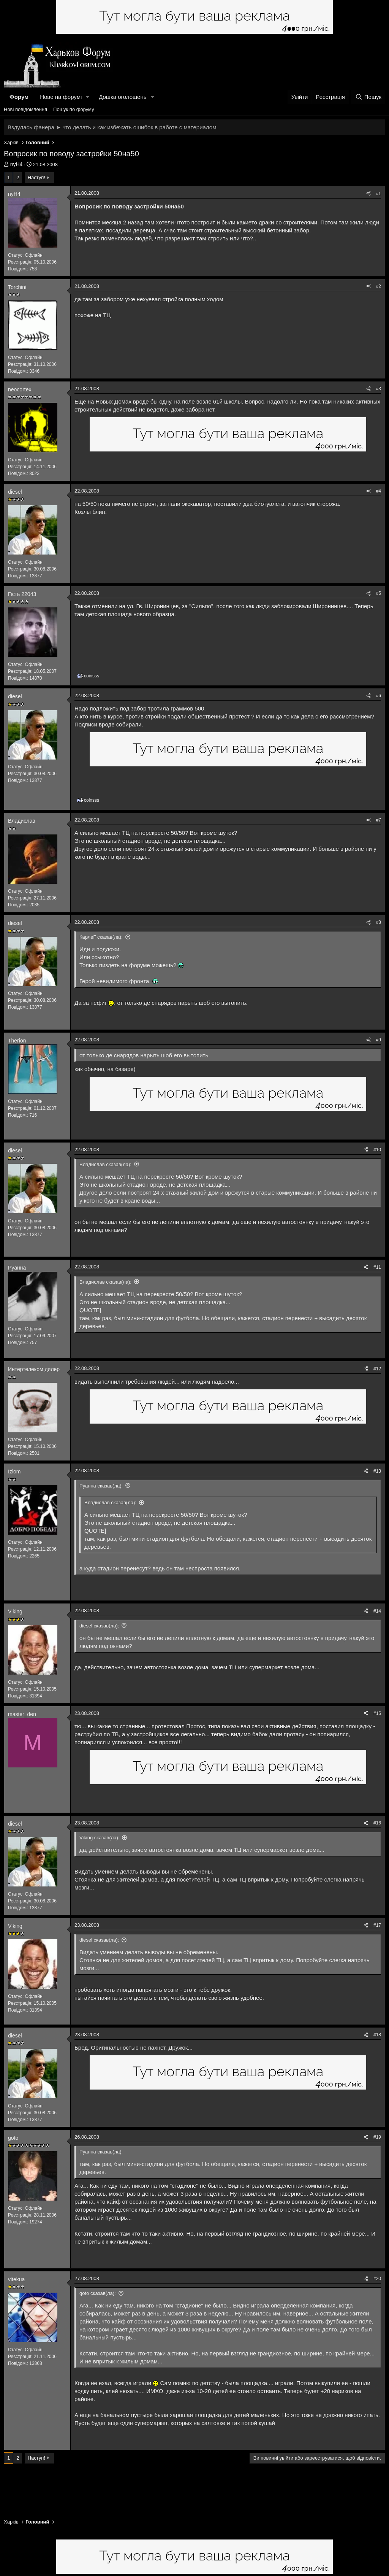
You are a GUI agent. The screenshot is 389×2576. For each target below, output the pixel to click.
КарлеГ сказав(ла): (101, 937)
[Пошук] (368, 97)
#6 (378, 695)
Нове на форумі (61, 97)
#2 (378, 286)
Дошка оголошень (122, 97)
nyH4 (16, 164)
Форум (18, 97)
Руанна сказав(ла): (101, 1486)
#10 (377, 1149)
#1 (378, 193)
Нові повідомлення (25, 109)
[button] (87, 97)
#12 (377, 1368)
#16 (377, 1823)
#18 (377, 2034)
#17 (377, 1925)
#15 (377, 1713)
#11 (377, 1267)
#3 (378, 388)
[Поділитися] (368, 193)
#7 (378, 820)
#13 (377, 1471)
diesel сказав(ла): (99, 1626)
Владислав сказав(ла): (105, 1164)
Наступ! (36, 177)
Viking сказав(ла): (99, 1837)
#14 (377, 1611)
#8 (378, 922)
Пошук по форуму (73, 109)
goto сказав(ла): (97, 2293)
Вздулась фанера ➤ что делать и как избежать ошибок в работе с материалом (112, 127)
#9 (378, 1039)
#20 (377, 2278)
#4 (378, 491)
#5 (378, 593)
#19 (377, 2137)
